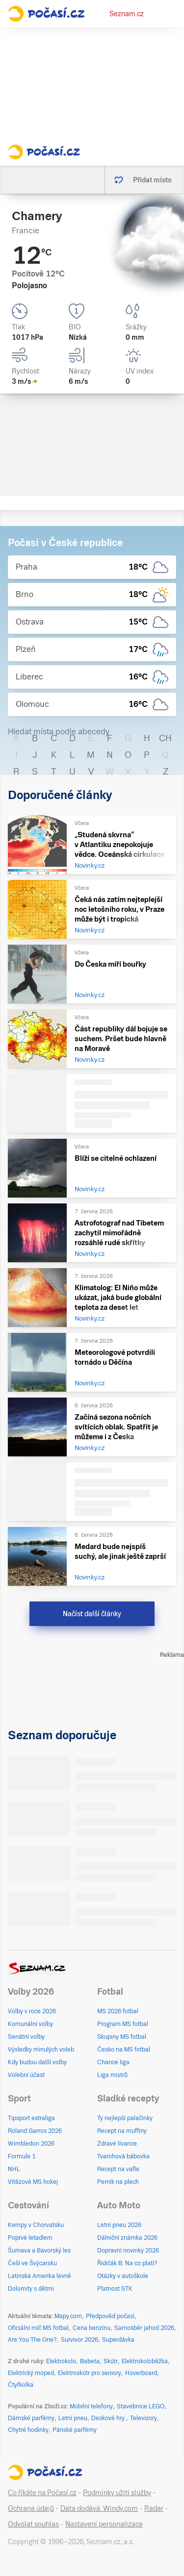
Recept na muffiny (122, 2130)
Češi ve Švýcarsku (32, 2263)
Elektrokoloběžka (145, 2361)
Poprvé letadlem (30, 2237)
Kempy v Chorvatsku (36, 2225)
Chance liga (113, 2062)
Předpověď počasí (110, 2316)
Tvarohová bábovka (123, 2156)
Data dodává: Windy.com (99, 2508)
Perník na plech (118, 2181)
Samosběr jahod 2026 (144, 2328)
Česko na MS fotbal (123, 2049)
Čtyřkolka (20, 2384)
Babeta (90, 2361)
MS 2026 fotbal (117, 2011)
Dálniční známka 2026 (127, 2237)
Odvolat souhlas (33, 2524)
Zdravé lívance (117, 2143)
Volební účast (26, 2075)
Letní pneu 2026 (119, 2225)
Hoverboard (141, 2373)
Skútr (111, 2361)
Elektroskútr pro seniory (89, 2373)
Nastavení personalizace (104, 2524)
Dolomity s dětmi (31, 2288)
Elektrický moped (31, 2373)
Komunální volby (30, 2024)
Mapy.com (68, 2316)
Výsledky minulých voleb (41, 2049)
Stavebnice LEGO (140, 2406)
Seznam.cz (126, 14)
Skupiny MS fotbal (121, 2036)
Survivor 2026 (79, 2339)
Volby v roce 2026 (32, 2011)
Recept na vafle (118, 2169)
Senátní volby (26, 2036)
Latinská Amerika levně (39, 2276)
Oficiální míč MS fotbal (38, 2328)
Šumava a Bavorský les (39, 2250)
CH (165, 738)
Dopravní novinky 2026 (128, 2250)
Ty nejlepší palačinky (125, 2118)
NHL (14, 2169)
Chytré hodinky (28, 2429)
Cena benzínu (91, 2328)
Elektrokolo (61, 2361)
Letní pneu (72, 2418)
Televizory (143, 2418)
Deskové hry (108, 2418)
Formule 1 (21, 2156)
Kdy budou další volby (37, 2062)
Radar (153, 2508)
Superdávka (118, 2339)
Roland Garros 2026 (35, 2130)
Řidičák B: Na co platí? (127, 2263)
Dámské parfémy (31, 2418)
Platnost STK (114, 2288)
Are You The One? (32, 2339)
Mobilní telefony (91, 2406)
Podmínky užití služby (117, 2493)
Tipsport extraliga (31, 2118)
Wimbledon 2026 (31, 2143)
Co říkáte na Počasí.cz (42, 2493)
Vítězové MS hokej (33, 2181)
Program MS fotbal (122, 2024)
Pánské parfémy (75, 2429)
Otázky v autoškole (122, 2276)
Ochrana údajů (31, 2508)
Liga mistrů (112, 2075)
